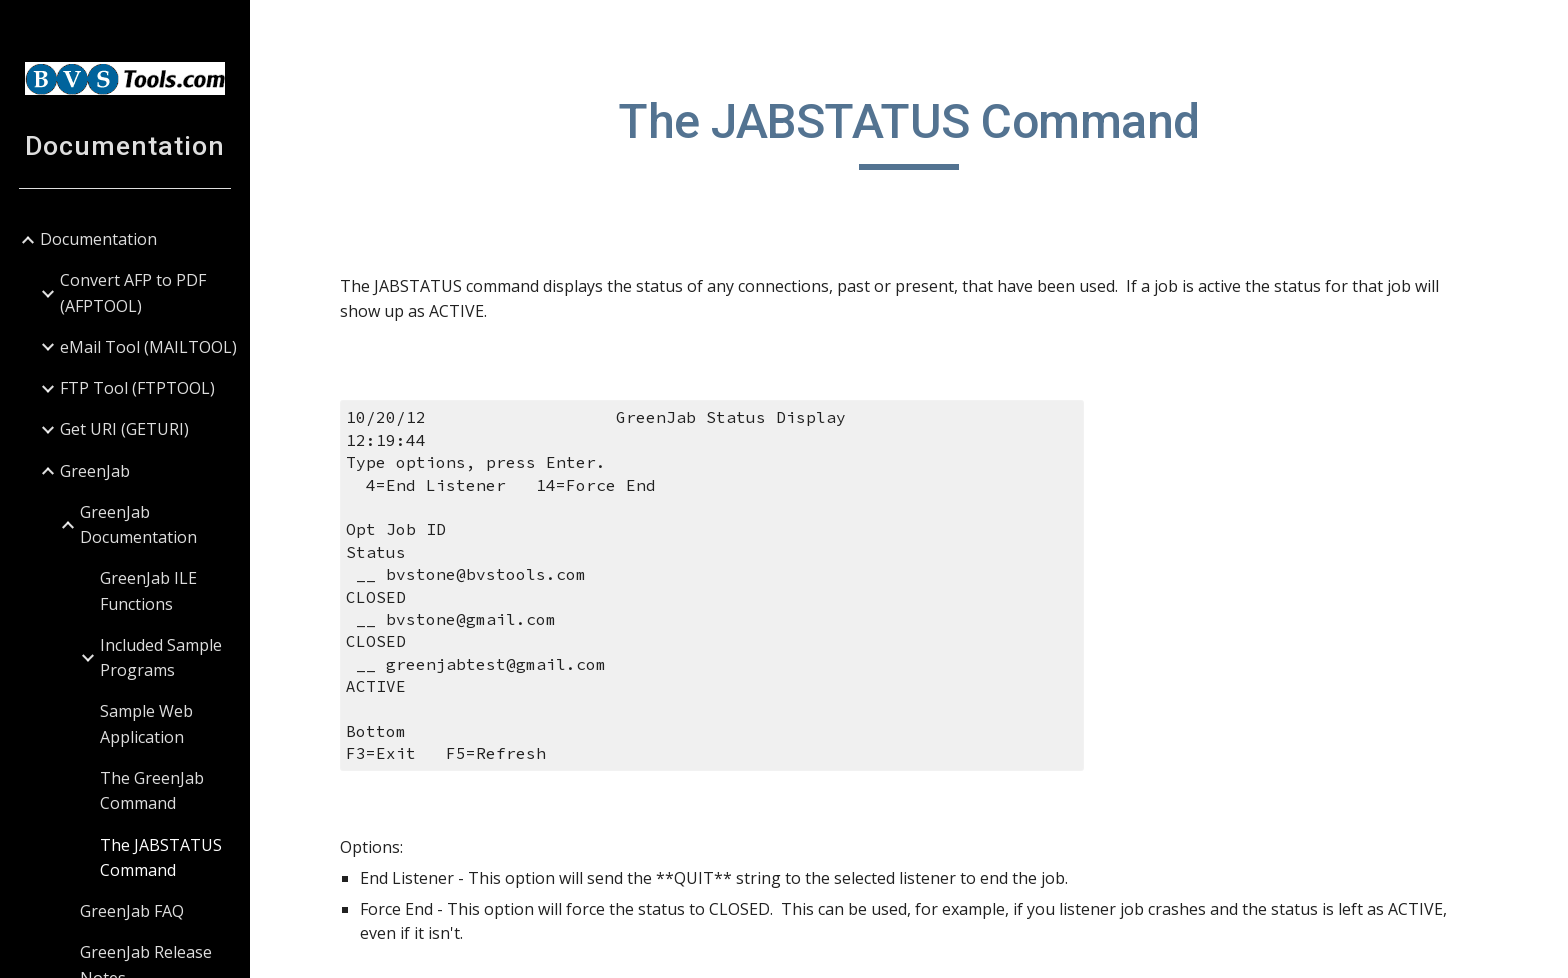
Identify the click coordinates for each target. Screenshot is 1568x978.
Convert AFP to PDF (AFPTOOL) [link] (133, 292)
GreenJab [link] (95, 471)
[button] (1544, 28)
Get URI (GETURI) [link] (124, 429)
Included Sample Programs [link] (161, 657)
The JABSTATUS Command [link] (161, 857)
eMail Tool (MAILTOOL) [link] (148, 347)
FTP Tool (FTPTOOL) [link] (137, 388)
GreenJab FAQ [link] (132, 911)
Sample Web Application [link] (146, 723)
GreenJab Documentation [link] (138, 524)
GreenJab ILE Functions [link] (148, 590)
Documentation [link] (98, 239)
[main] (909, 131)
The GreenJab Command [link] (152, 790)
